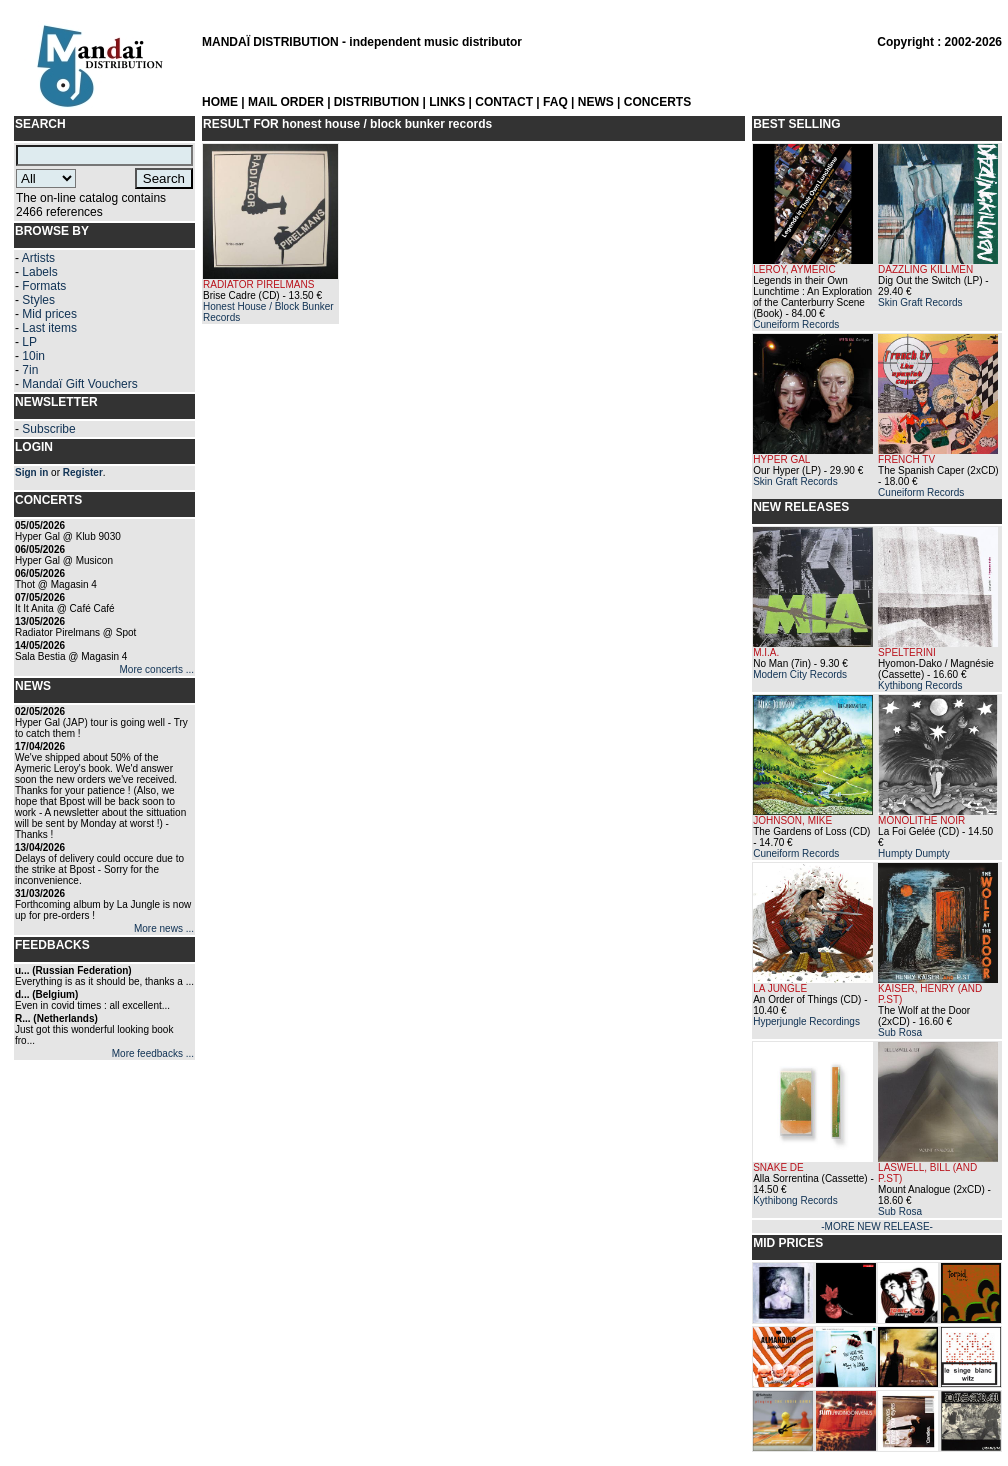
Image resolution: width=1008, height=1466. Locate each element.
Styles (38, 300)
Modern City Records (800, 674)
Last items (49, 328)
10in (33, 356)
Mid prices (49, 314)
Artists (38, 258)
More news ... (164, 928)
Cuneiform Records (796, 324)
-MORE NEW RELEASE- (877, 1226)
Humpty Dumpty (914, 853)
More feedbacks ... (153, 1053)
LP (29, 342)
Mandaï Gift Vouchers (79, 384)
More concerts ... (157, 669)
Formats (44, 286)
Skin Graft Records (920, 302)
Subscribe (48, 429)
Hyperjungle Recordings (806, 1021)
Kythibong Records (920, 685)
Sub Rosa (900, 1032)
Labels (39, 272)
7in (30, 370)
